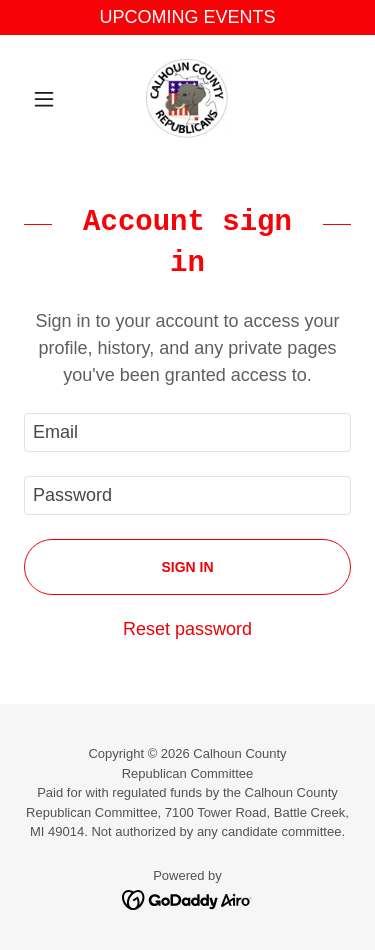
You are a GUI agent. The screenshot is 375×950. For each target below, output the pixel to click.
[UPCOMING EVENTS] (187, 17)
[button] (48, 99)
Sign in (187, 567)
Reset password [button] (187, 629)
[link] (187, 99)
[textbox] (187, 432)
